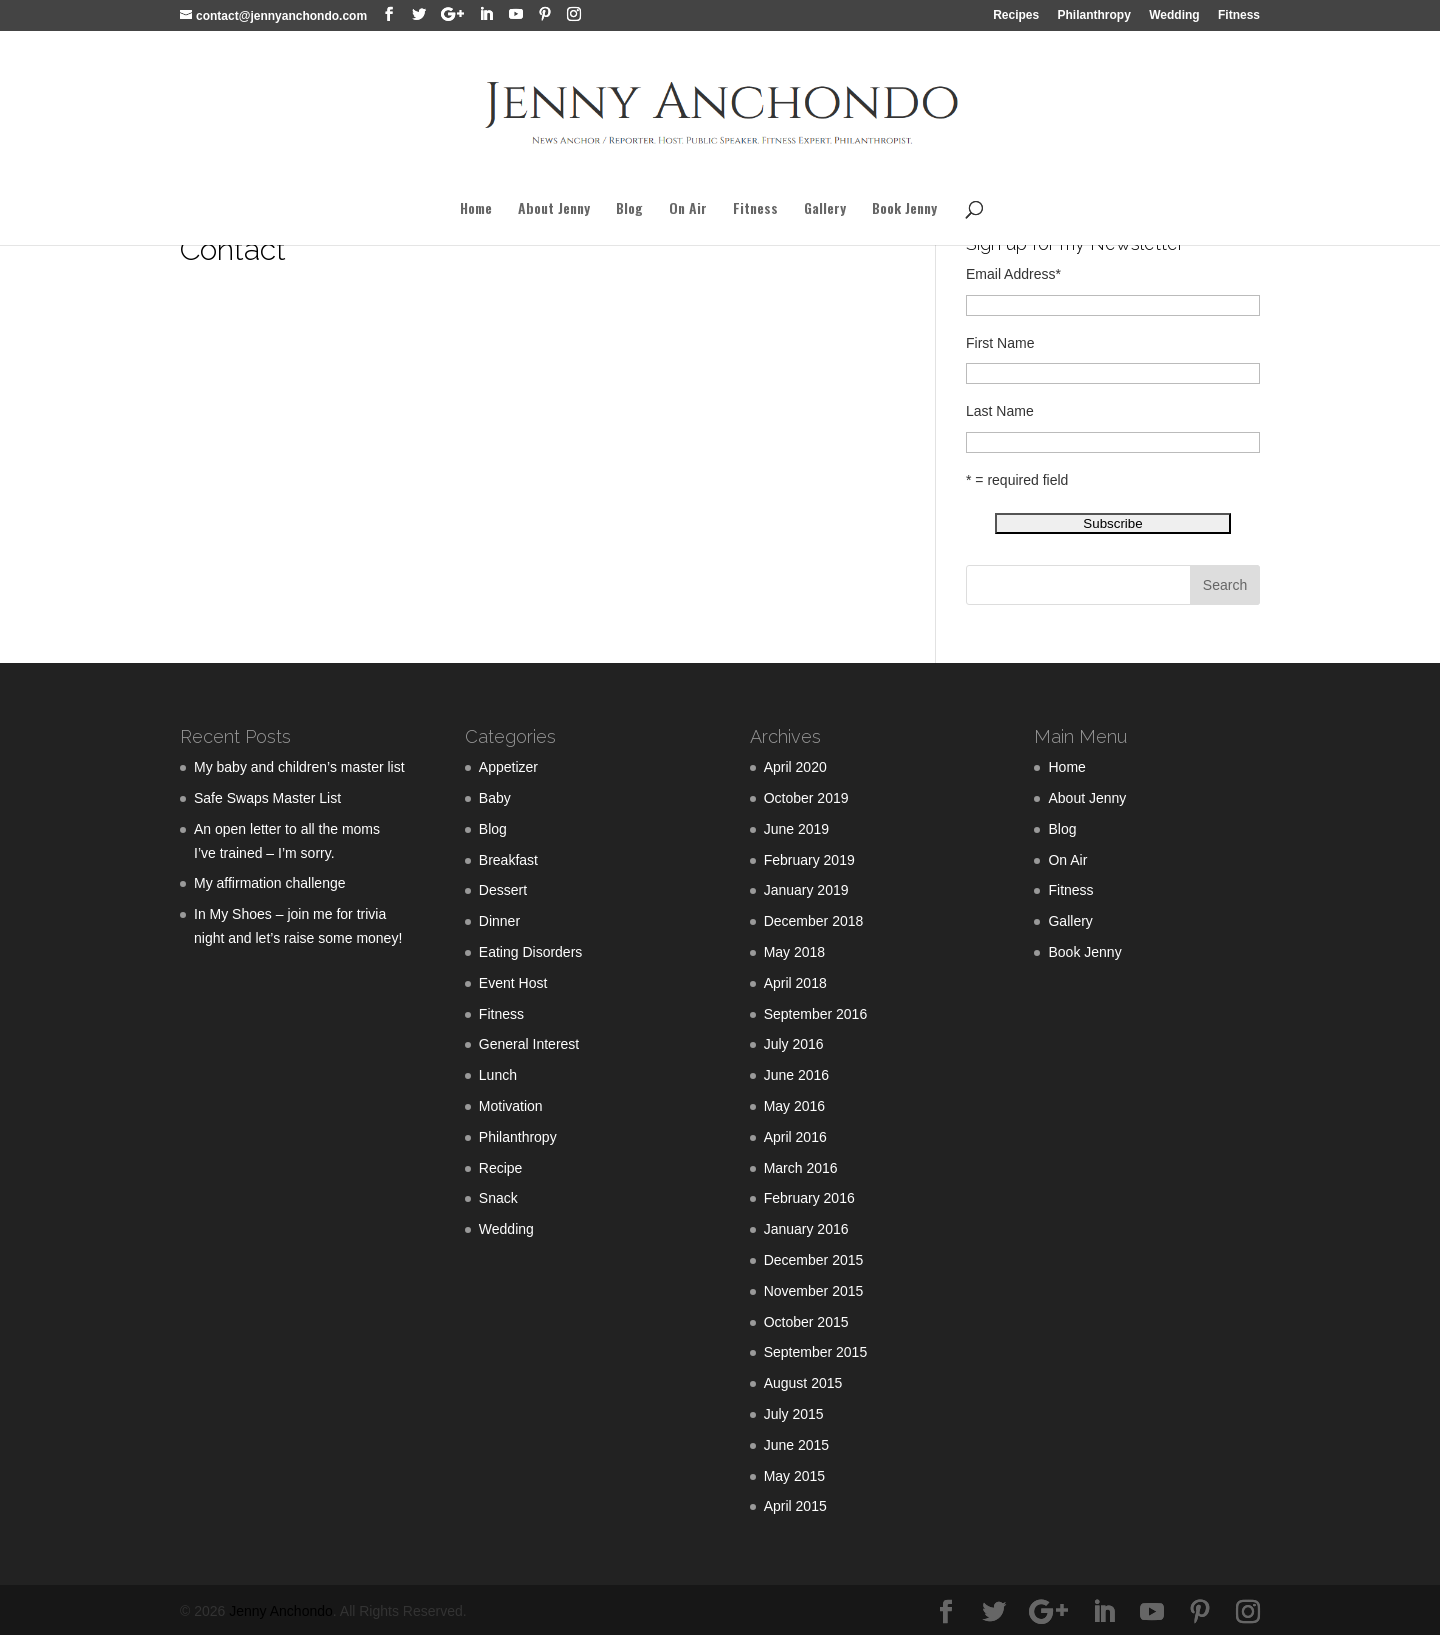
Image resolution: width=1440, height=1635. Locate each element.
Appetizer (508, 767)
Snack (498, 1198)
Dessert (503, 890)
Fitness (1239, 15)
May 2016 (794, 1106)
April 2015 (795, 1506)
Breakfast (508, 860)
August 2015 (803, 1383)
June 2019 (796, 829)
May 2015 (794, 1476)
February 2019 (809, 860)
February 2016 (809, 1198)
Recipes (1016, 15)
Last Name (1000, 411)
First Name (1000, 343)
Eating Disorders (531, 952)
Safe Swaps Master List (267, 798)
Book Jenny (904, 209)
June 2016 (796, 1075)
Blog (629, 209)
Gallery (825, 209)
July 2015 (794, 1414)
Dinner (499, 921)
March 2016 (801, 1168)
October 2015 (806, 1322)
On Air (688, 209)
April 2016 (795, 1137)
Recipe (501, 1168)
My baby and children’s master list (299, 767)
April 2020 (795, 767)
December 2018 (814, 921)
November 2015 (814, 1291)
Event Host (513, 983)
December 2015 (814, 1260)
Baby (495, 798)
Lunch (498, 1075)
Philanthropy (1094, 15)
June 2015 (796, 1445)
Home (476, 209)
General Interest (529, 1044)
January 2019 (806, 890)
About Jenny (554, 209)
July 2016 (794, 1044)
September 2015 (816, 1352)
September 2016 (816, 1014)
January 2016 (806, 1229)
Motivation (511, 1106)
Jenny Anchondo (281, 1611)
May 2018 (794, 952)
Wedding (1174, 15)
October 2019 (806, 798)
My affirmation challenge (269, 883)
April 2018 (795, 983)
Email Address (1013, 274)
